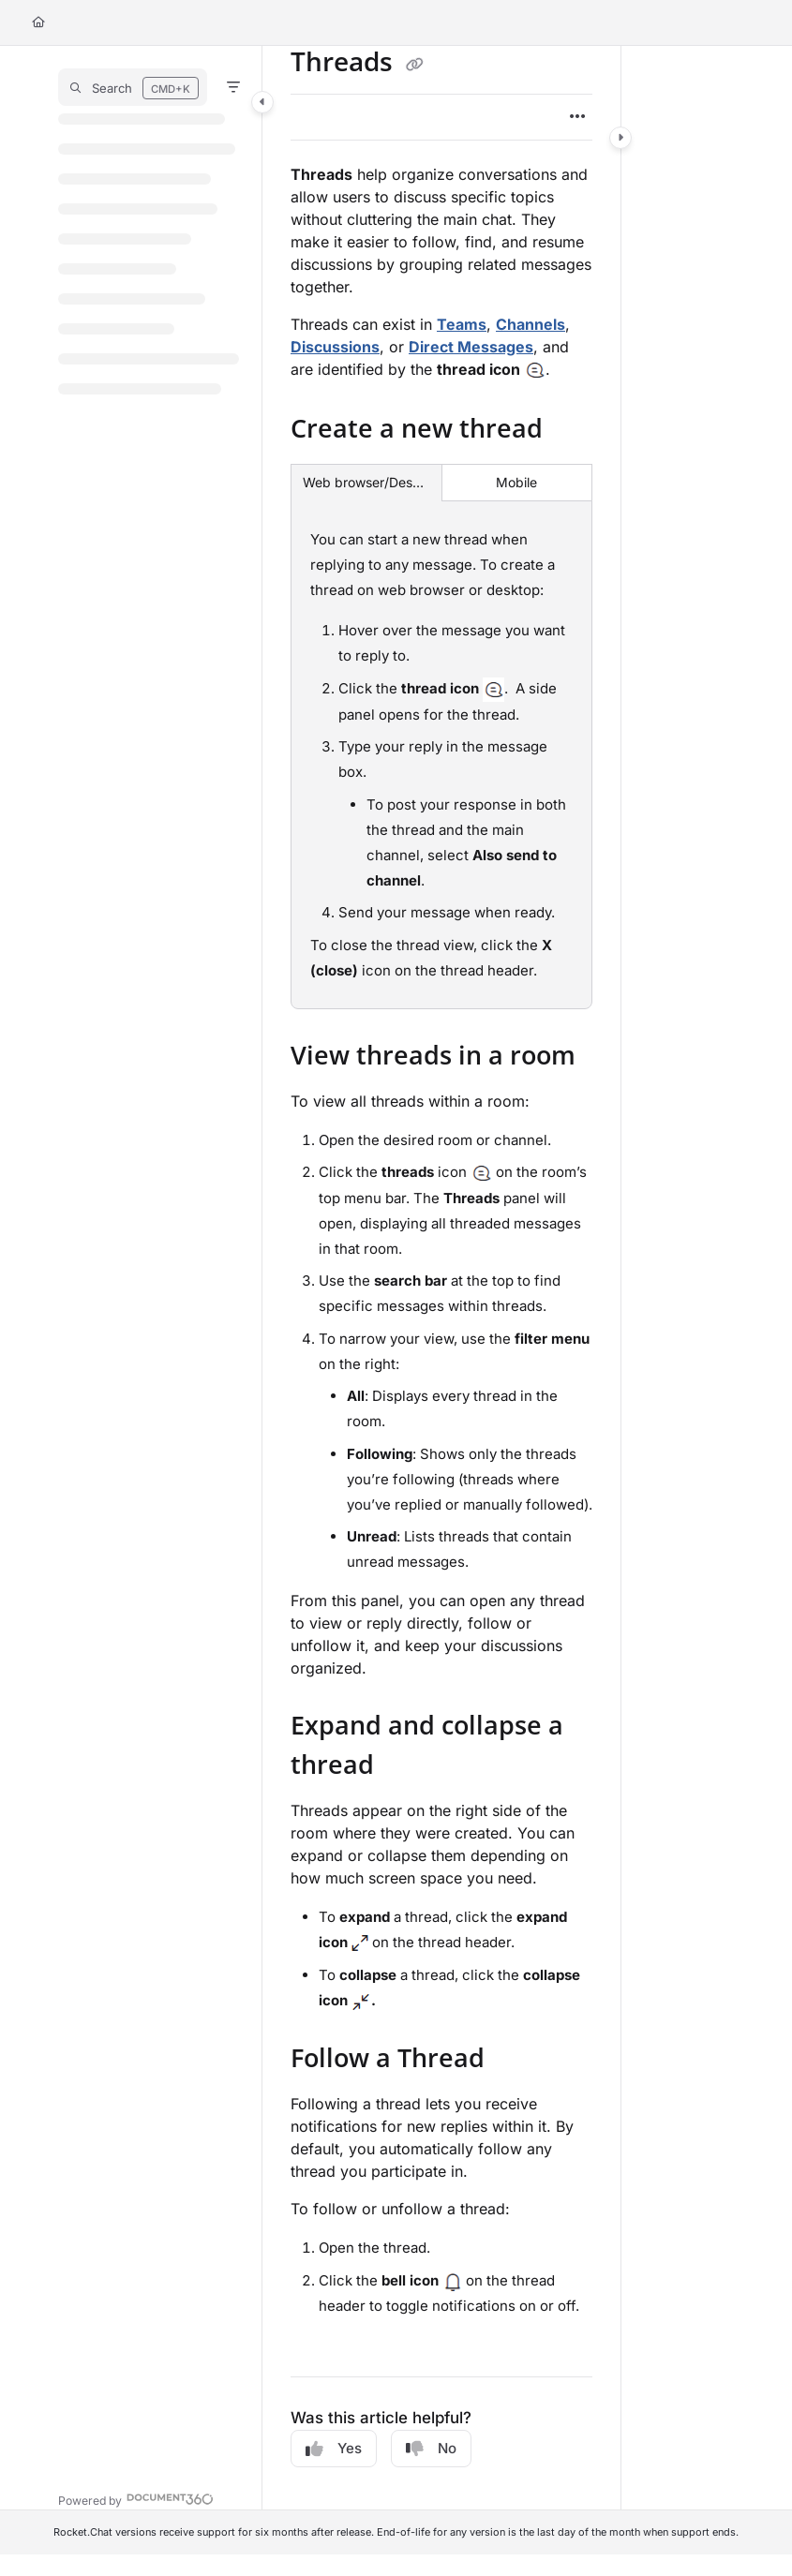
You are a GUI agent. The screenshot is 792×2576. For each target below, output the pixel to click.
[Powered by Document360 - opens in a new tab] (136, 2498)
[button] (132, 87)
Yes (334, 2448)
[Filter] (233, 87)
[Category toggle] (262, 102)
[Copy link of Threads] (414, 65)
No (431, 2448)
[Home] (38, 23)
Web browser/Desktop (366, 482)
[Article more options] (577, 117)
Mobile (516, 482)
